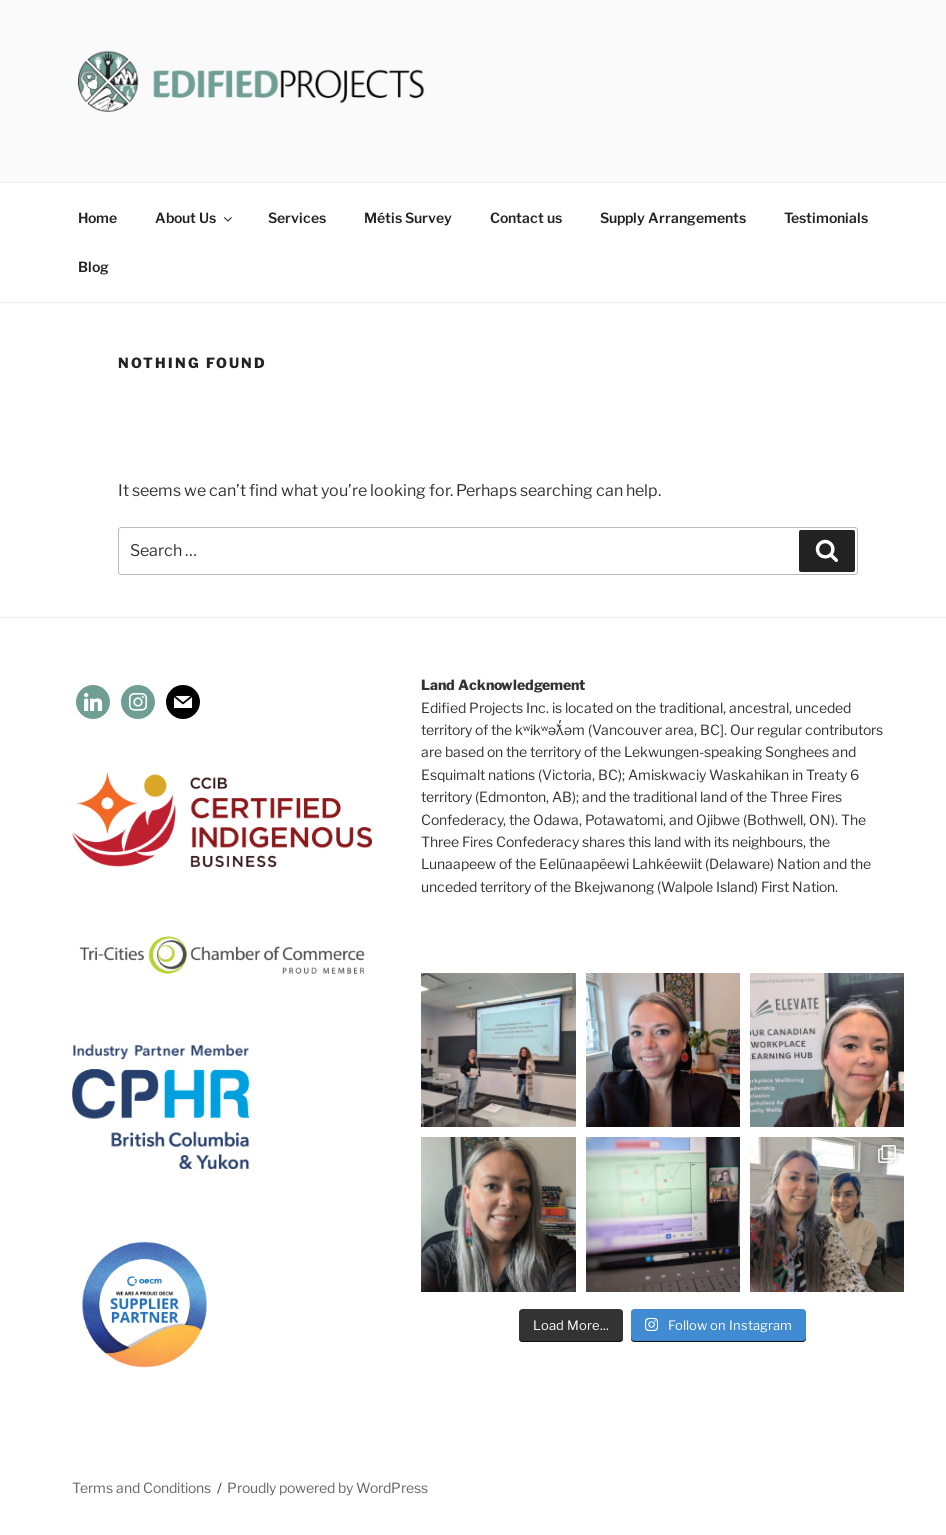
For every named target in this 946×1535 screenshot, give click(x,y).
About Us (195, 217)
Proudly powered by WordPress (327, 1487)
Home (97, 217)
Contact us (526, 217)
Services (297, 217)
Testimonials (826, 217)
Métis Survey (408, 217)
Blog (93, 266)
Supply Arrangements (673, 217)
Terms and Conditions (141, 1487)
